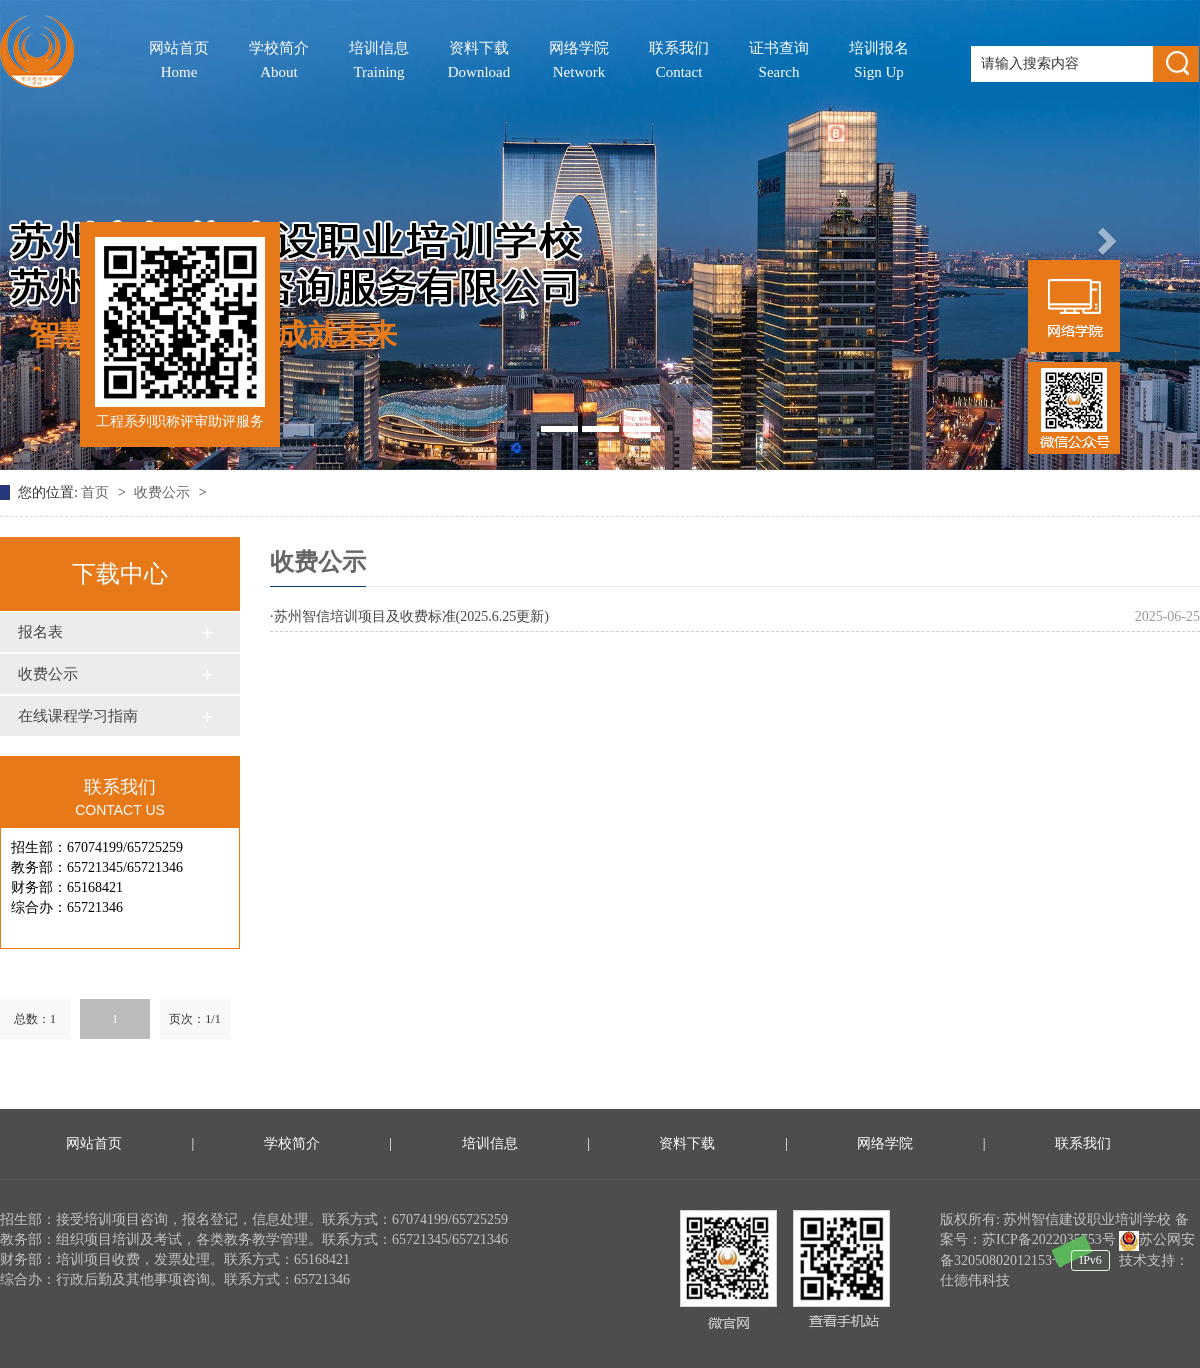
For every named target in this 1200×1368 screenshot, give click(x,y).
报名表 (40, 632)
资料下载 (479, 62)
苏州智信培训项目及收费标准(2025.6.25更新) (411, 616)
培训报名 (879, 62)
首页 (97, 492)
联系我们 (679, 62)
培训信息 (379, 62)
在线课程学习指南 (78, 716)
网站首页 (179, 62)
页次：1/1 (194, 1019)
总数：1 (35, 1019)
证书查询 (779, 62)
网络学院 (579, 62)
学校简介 (279, 62)
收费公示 (164, 492)
